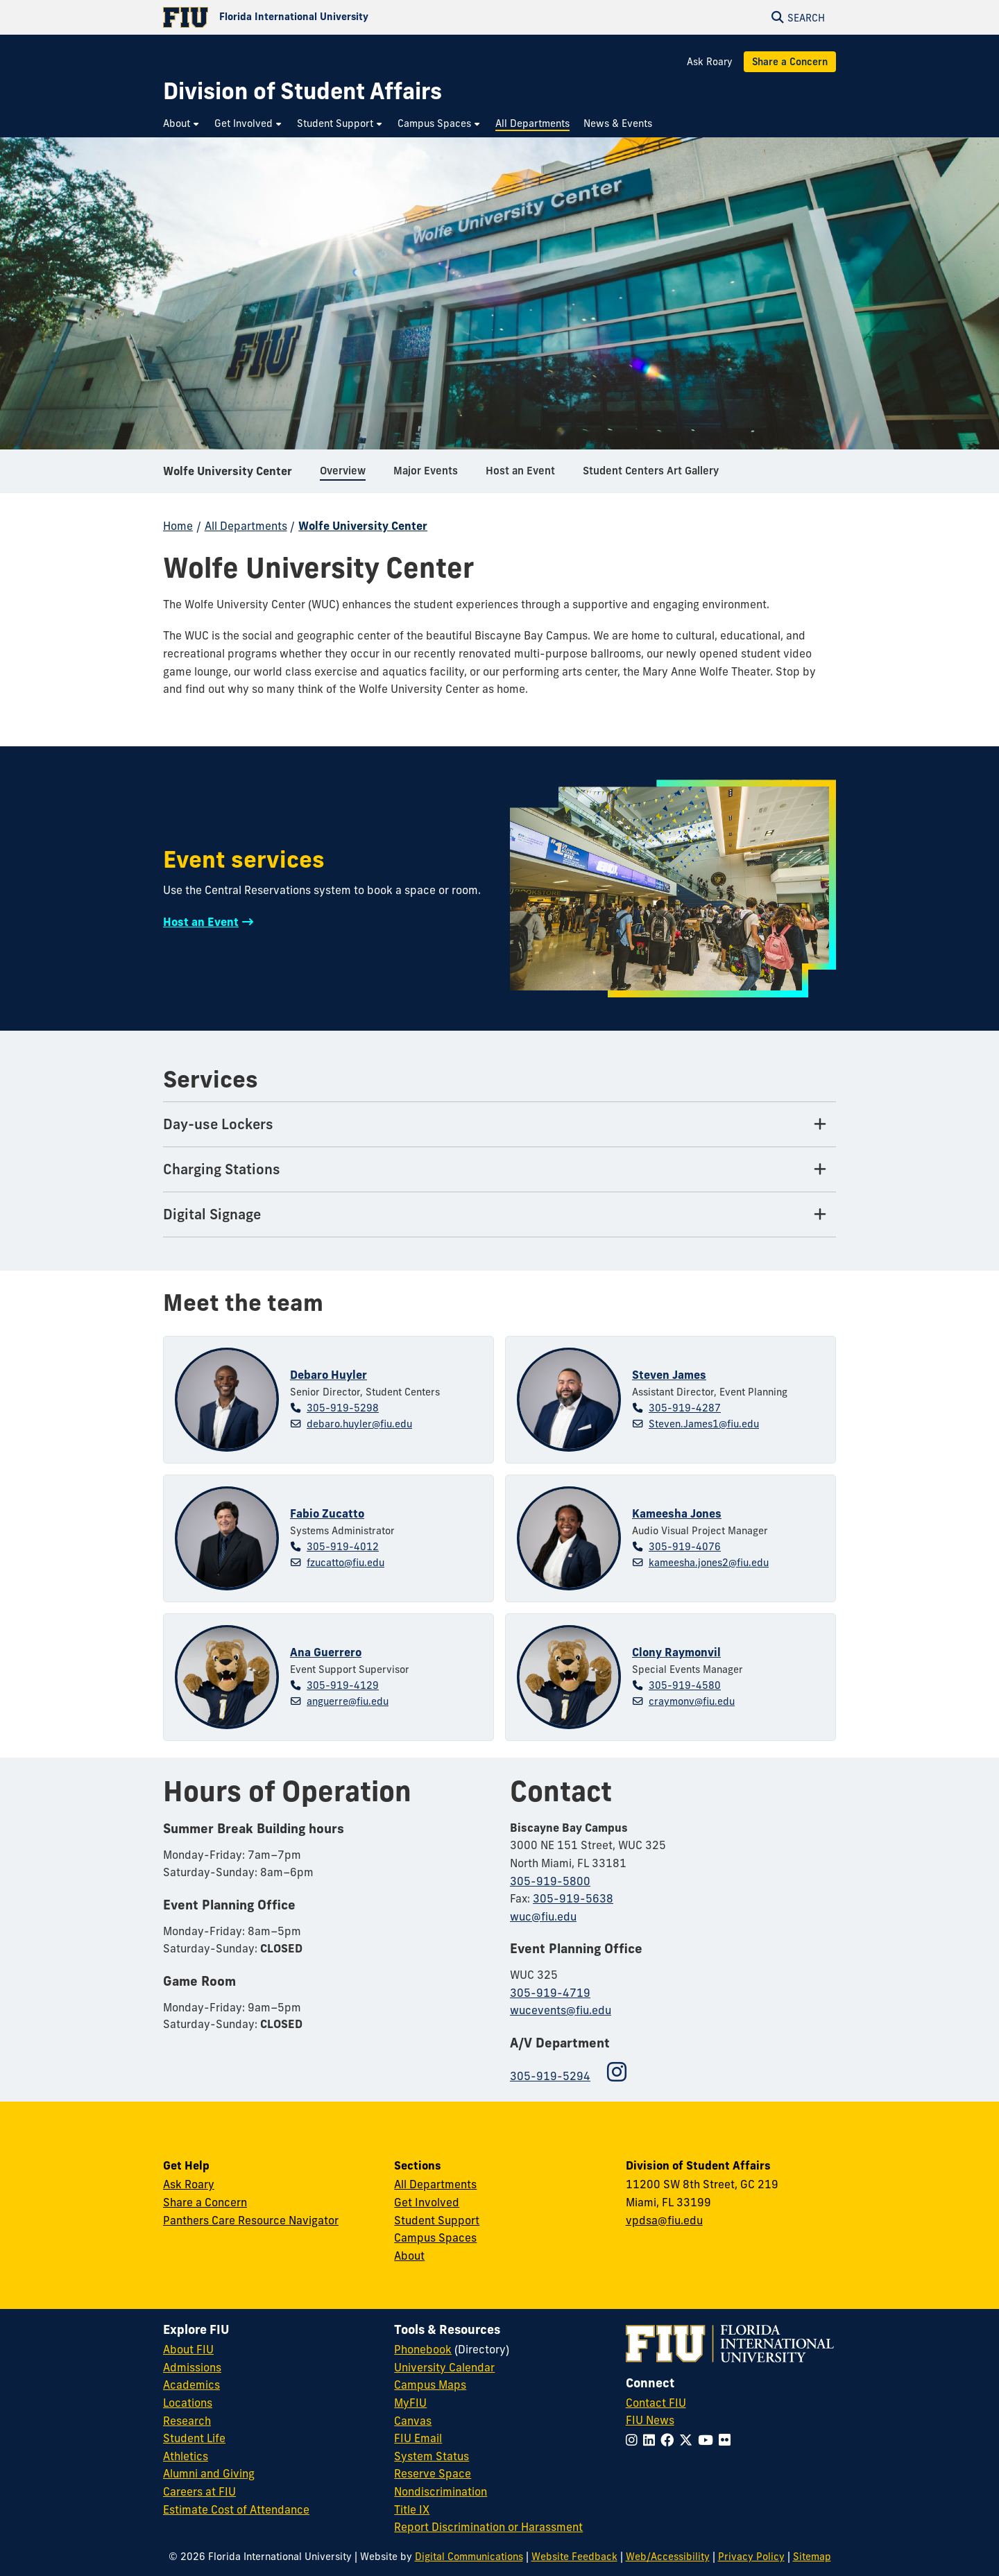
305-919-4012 (343, 1546)
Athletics (185, 2456)
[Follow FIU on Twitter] (688, 2440)
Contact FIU (656, 2403)
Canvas (413, 2421)
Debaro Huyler (328, 1375)
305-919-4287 (685, 1408)
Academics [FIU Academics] (191, 2385)
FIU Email (418, 2438)
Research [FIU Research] (187, 2421)
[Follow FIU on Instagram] (634, 2440)
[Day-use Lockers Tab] (499, 1124)
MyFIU (410, 2403)
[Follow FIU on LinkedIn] (651, 2440)
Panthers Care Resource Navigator (251, 2220)
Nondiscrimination (440, 2491)
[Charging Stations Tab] (499, 1169)
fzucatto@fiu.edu (345, 1562)
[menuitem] (181, 123)
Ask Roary (710, 61)
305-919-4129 (343, 1685)
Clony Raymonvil (676, 1652)
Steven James (669, 1375)
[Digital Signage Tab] (499, 1214)
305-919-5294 (550, 2076)
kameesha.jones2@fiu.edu (709, 1562)
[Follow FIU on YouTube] (708, 2440)
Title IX (411, 2509)
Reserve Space (432, 2473)
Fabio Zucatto (327, 1513)
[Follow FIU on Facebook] (669, 2440)
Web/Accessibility (668, 2556)
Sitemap (812, 2556)
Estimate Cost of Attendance (236, 2509)
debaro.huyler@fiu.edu (359, 1424)
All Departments (246, 526)
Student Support (436, 2220)
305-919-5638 (573, 1898)
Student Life (194, 2438)
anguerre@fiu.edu (347, 1701)
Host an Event (201, 922)
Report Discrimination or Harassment (488, 2527)
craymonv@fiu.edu (692, 1701)
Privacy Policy (751, 2556)
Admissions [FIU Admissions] (192, 2367)
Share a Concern (790, 61)
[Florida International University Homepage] (331, 17)
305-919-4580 (685, 1685)
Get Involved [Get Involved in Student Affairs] (426, 2202)
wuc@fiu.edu (543, 1916)
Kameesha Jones (677, 1513)
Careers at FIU (199, 2491)
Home (178, 526)
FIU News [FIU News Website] (650, 2420)
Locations (187, 2403)
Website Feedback (574, 2556)
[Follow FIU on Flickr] (727, 2440)
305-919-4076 (685, 1546)
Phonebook (423, 2349)
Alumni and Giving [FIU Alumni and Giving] (209, 2473)
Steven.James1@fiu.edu (704, 1424)
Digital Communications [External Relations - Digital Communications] (469, 2556)
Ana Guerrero (325, 1652)
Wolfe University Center (227, 474)
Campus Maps (430, 2385)
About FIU (188, 2349)
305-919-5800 (550, 1881)
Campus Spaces (435, 2237)
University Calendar (444, 2367)
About (409, 2255)
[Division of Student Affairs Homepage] (302, 91)
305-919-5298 (343, 1408)
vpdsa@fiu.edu (664, 2220)
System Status (431, 2456)
